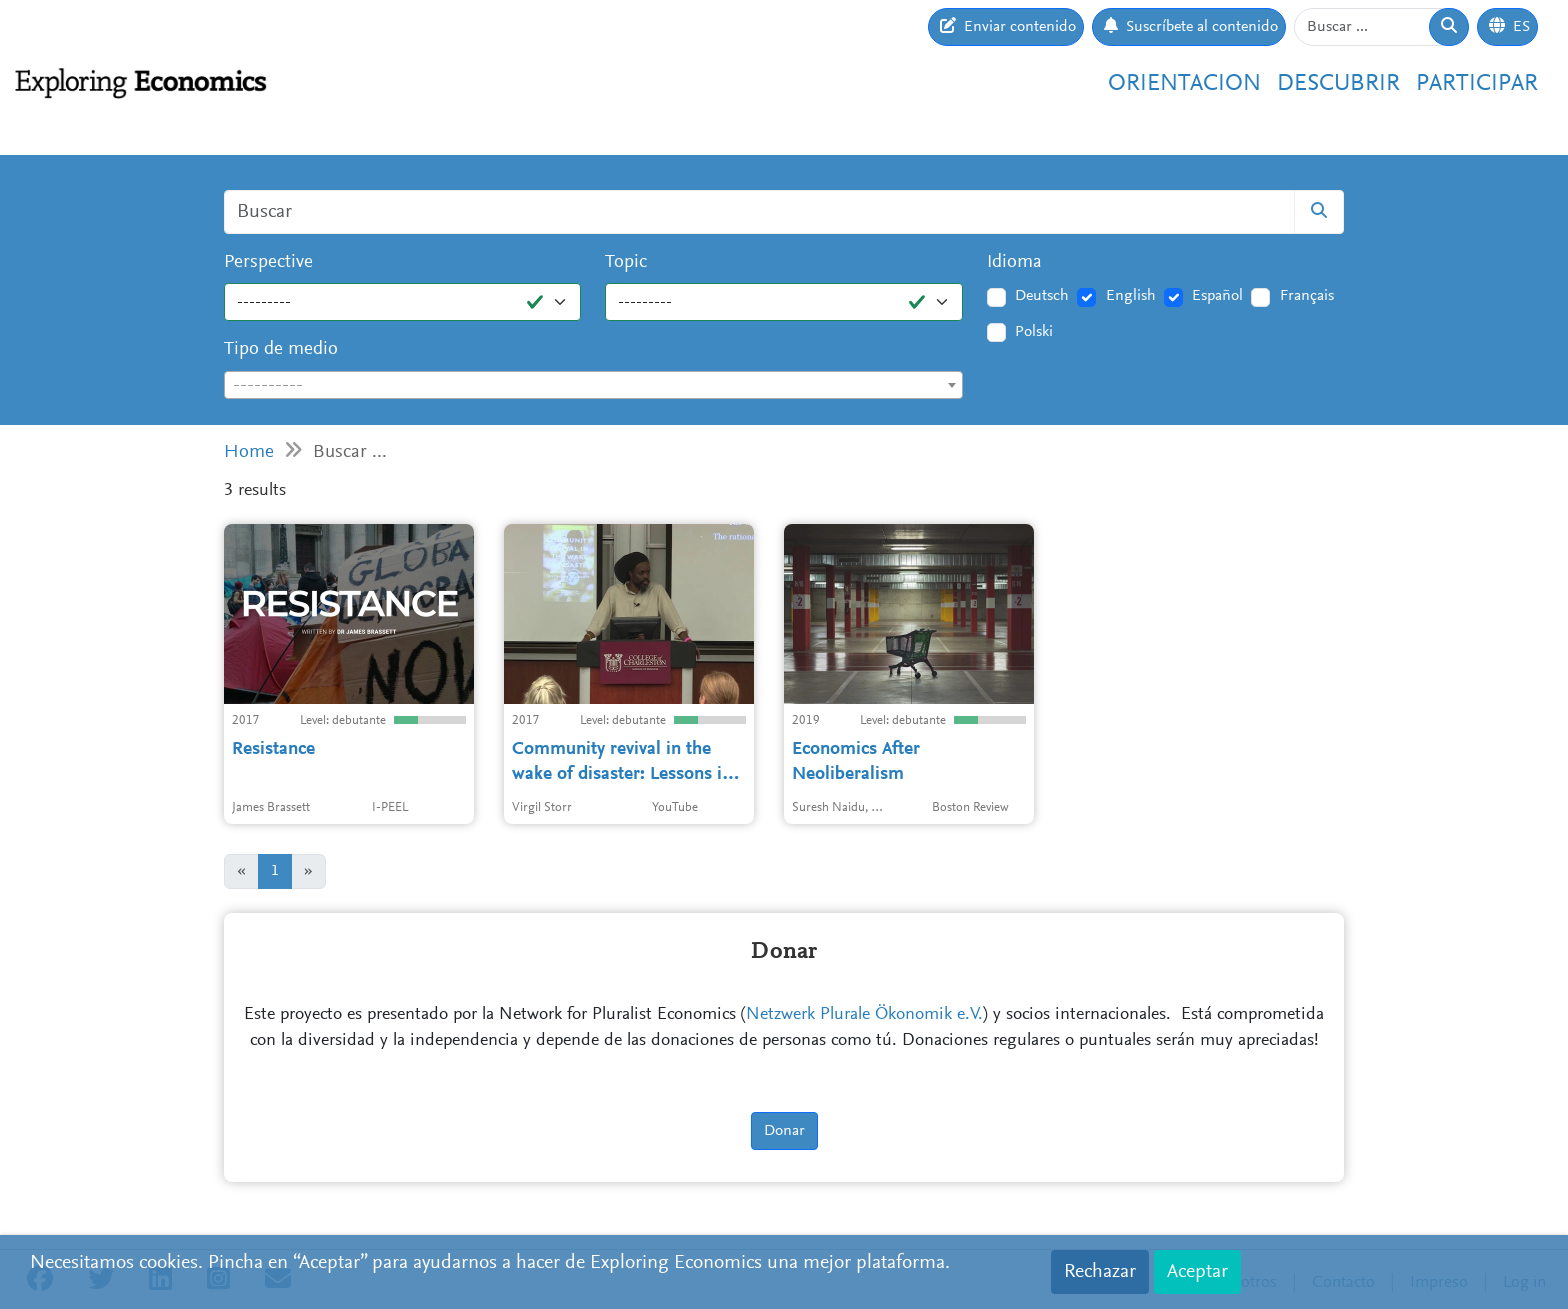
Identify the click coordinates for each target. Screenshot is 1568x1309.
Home (249, 452)
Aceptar (1197, 1272)
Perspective (268, 262)
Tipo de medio (281, 349)
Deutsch (1042, 296)
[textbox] (593, 386)
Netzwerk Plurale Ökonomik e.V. (864, 1015)
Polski (1034, 332)
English (1131, 296)
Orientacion (1184, 84)
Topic (626, 262)
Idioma (1014, 262)
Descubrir (1338, 84)
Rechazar (1100, 1272)
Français (1307, 296)
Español (1217, 296)
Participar (1477, 84)
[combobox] (593, 385)
